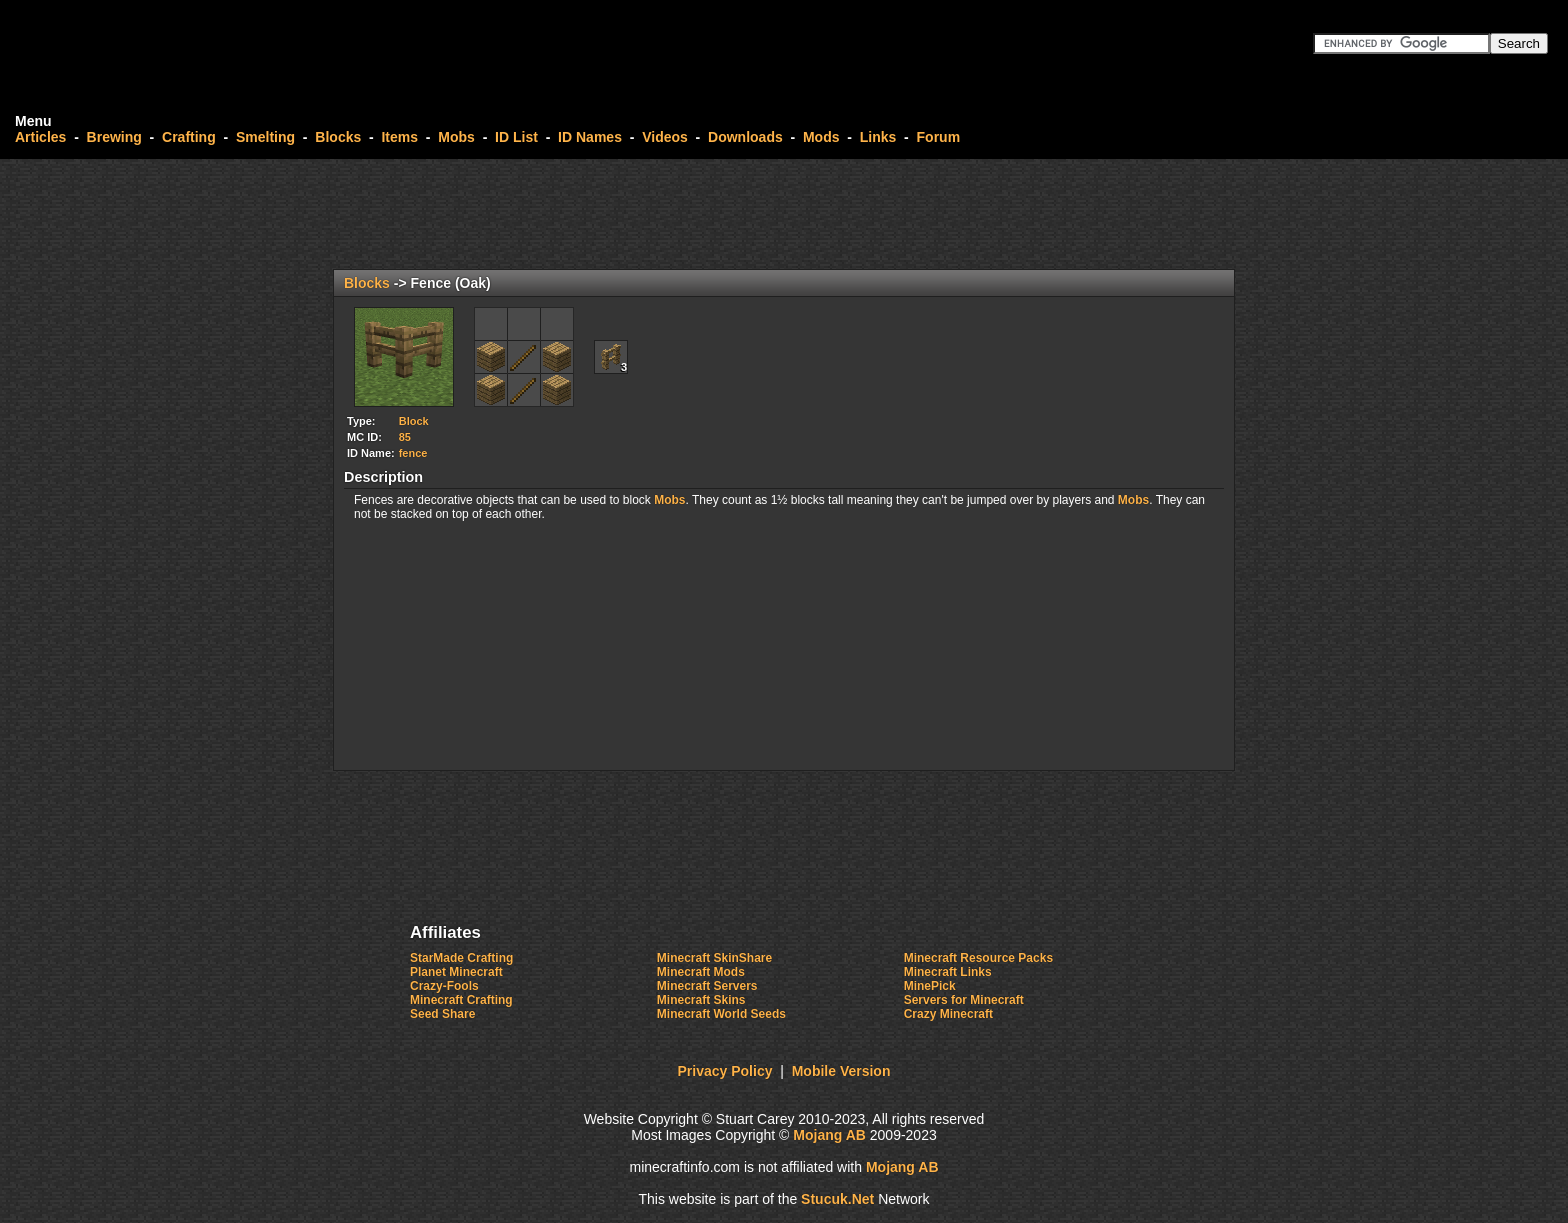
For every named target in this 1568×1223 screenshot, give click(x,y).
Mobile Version (841, 1071)
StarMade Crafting (461, 958)
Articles (40, 137)
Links (878, 137)
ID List (516, 137)
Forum (939, 137)
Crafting (189, 137)
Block (414, 421)
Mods (821, 137)
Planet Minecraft (456, 972)
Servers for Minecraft (964, 1000)
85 (405, 437)
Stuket (837, 1199)
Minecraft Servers (707, 986)
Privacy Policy (725, 1071)
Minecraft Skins (701, 1000)
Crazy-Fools (444, 986)
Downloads (745, 137)
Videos (665, 137)
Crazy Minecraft (948, 1014)
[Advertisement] (784, 214)
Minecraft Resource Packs (978, 958)
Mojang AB (829, 1135)
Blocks (338, 137)
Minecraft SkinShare (714, 958)
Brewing (114, 137)
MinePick (930, 986)
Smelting (265, 137)
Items (399, 137)
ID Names (590, 137)
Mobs (456, 137)
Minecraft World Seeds (721, 1014)
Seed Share (442, 1014)
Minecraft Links (948, 972)
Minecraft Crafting (461, 1000)
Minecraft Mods (701, 972)
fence (413, 453)
